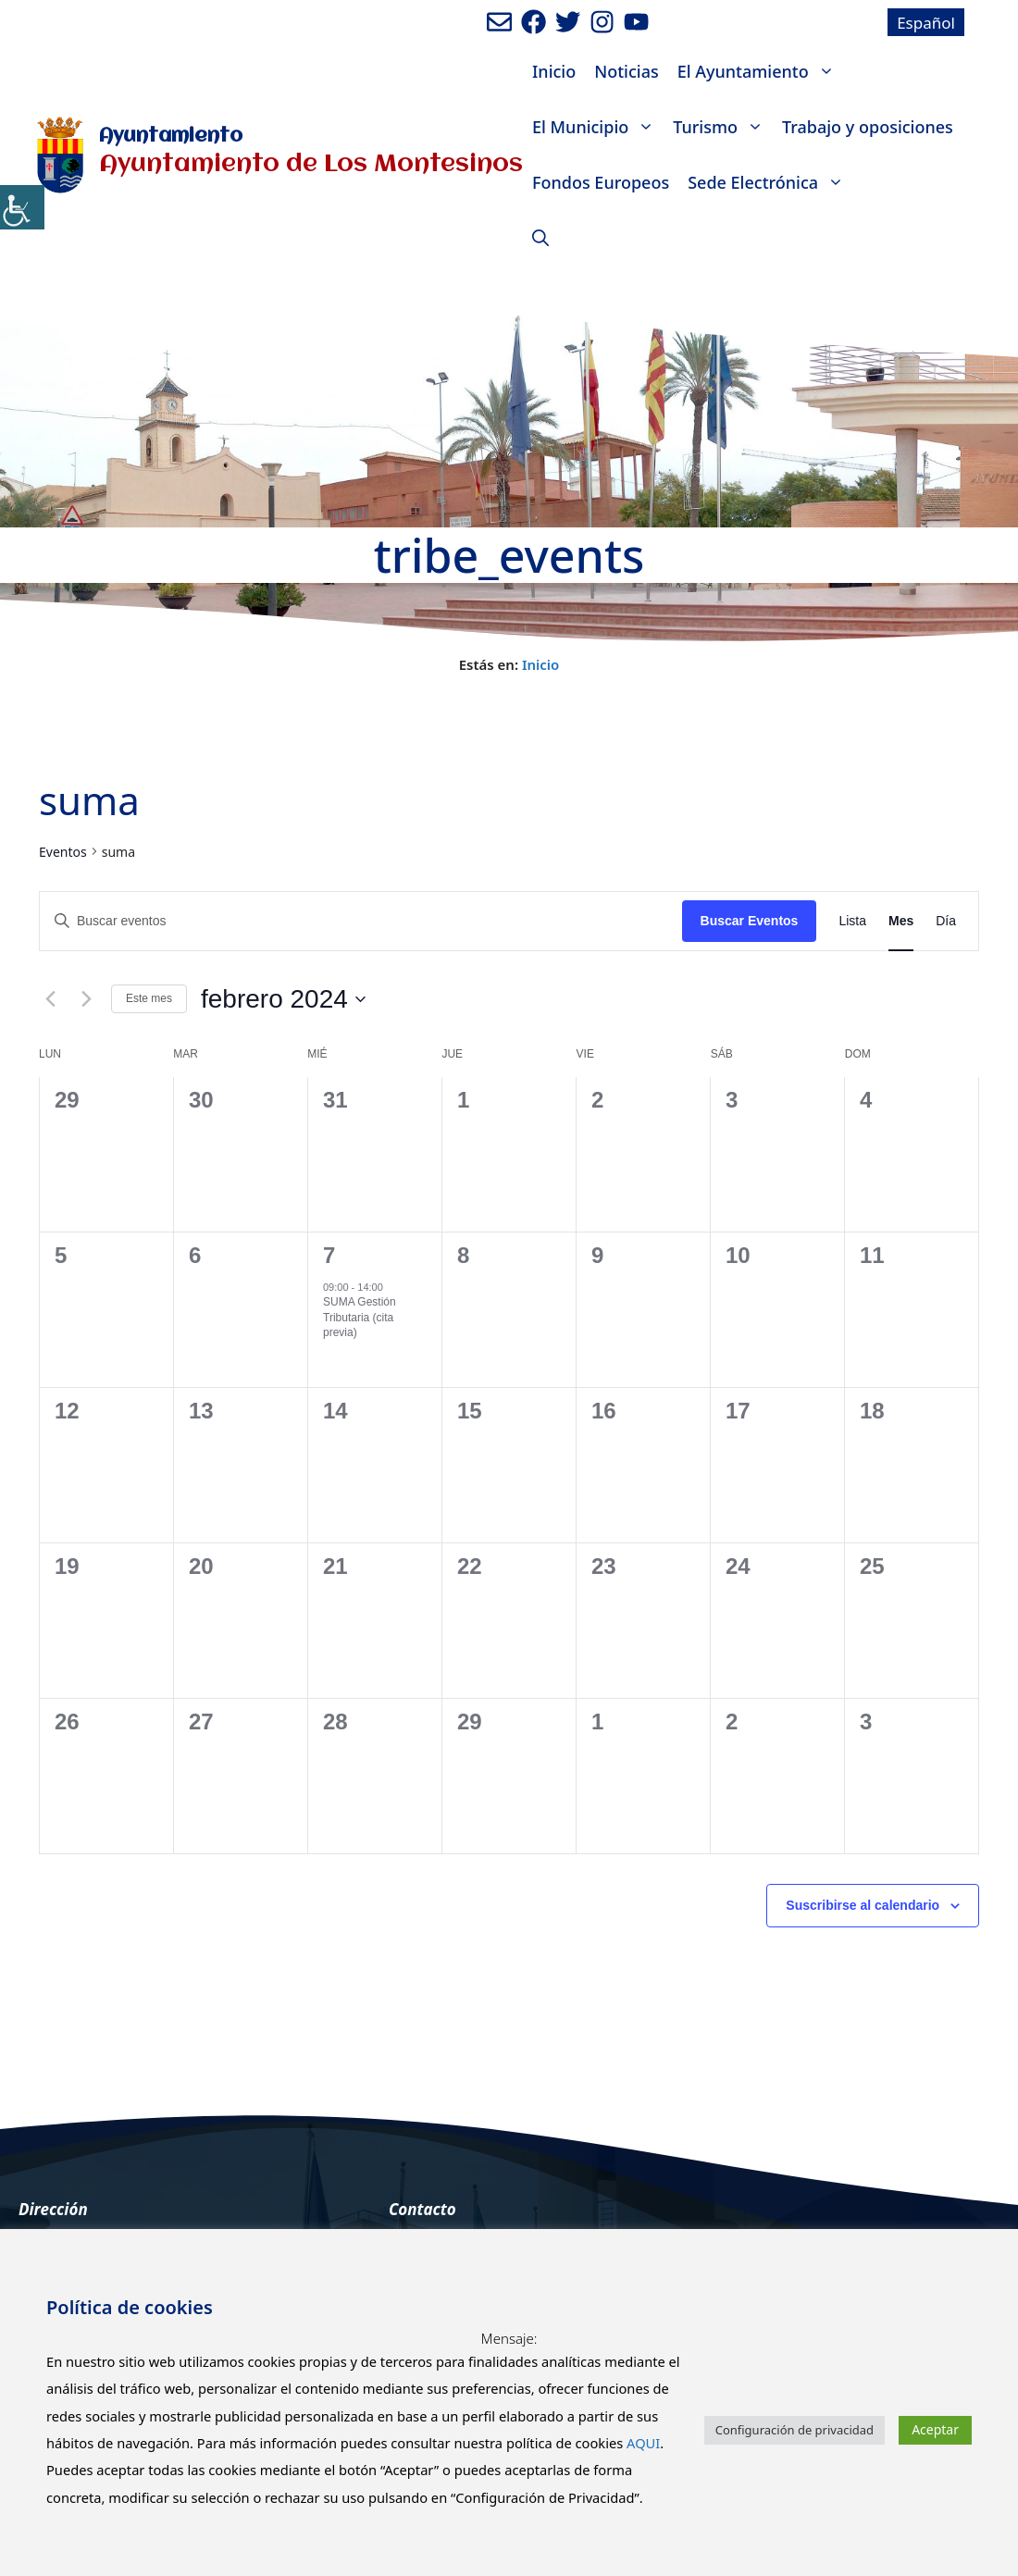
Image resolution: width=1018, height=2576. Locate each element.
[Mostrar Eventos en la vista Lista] (852, 921)
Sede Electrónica (770, 182)
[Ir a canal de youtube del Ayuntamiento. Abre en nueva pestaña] (636, 21)
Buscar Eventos (750, 920)
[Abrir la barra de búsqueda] (540, 238)
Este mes (149, 998)
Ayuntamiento (170, 136)
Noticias (626, 71)
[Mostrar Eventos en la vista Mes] (900, 921)
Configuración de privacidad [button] (794, 2429)
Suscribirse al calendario (862, 1905)
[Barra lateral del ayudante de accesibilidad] (22, 207)
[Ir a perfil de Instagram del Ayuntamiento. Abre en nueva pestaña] (602, 21)
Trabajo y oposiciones (867, 127)
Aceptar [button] (935, 2429)
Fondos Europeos (600, 182)
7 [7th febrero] (329, 1255)
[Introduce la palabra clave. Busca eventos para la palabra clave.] (361, 921)
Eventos (63, 852)
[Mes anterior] (50, 999)
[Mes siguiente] (86, 999)
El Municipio (598, 127)
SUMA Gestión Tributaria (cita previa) (359, 1317)
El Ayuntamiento (760, 71)
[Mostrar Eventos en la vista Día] (946, 921)
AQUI (643, 2443)
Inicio (554, 71)
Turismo (723, 127)
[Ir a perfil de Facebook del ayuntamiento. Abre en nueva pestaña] (533, 21)
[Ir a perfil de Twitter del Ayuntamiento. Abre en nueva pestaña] (568, 21)
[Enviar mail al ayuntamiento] (499, 21)
